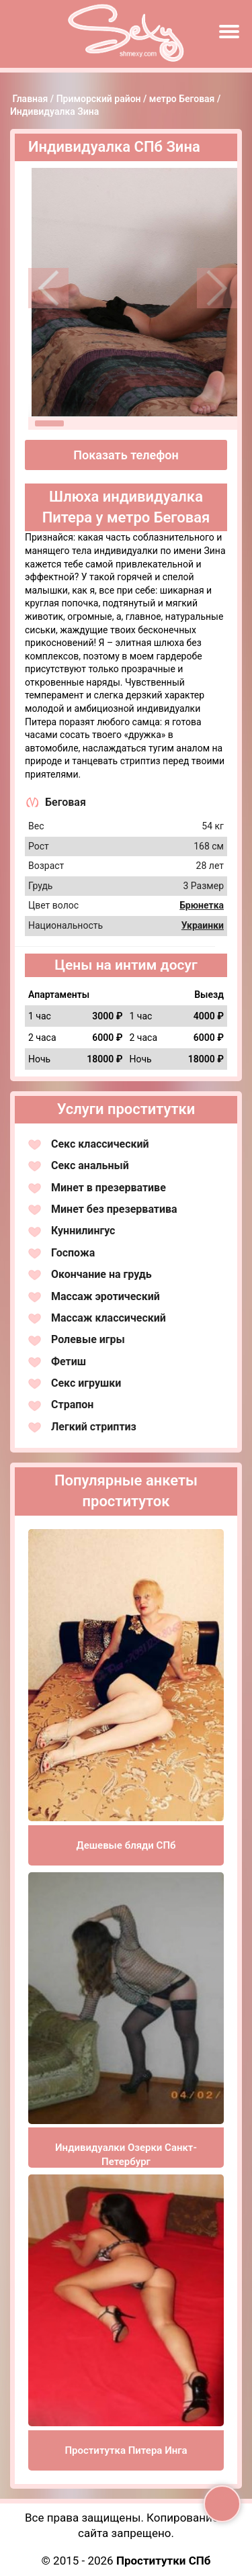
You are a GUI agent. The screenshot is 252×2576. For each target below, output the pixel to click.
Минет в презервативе (108, 1187)
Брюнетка (201, 905)
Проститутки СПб (163, 2560)
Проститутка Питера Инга (126, 2450)
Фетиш (68, 1361)
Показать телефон (126, 455)
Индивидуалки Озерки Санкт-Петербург (126, 2155)
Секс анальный (90, 1165)
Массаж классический (108, 1318)
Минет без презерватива (114, 1209)
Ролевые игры (88, 1339)
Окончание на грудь (101, 1274)
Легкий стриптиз (93, 1426)
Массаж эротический (105, 1296)
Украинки (202, 925)
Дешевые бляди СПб (125, 1845)
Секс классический (100, 1144)
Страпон (72, 1404)
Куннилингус (83, 1230)
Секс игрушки (86, 1383)
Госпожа (73, 1252)
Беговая (65, 802)
